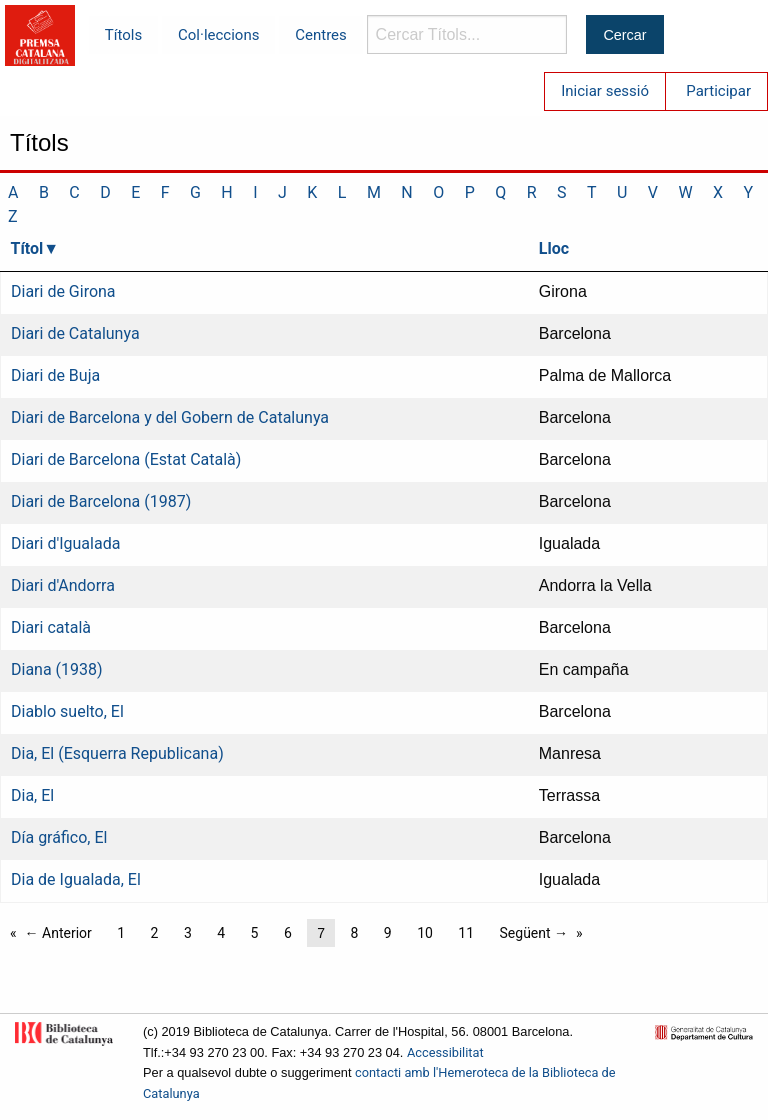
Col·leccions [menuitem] (218, 35)
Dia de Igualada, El (76, 879)
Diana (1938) (57, 669)
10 (425, 933)
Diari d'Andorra (63, 585)
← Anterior (58, 933)
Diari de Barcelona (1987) (101, 501)
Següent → (534, 933)
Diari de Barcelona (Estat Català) (126, 459)
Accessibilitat (445, 1052)
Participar (718, 91)
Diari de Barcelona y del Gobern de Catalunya (170, 417)
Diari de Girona (63, 291)
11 (466, 933)
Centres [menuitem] (321, 35)
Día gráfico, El (59, 837)
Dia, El (32, 795)
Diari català (51, 627)
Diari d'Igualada (65, 543)
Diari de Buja (55, 375)
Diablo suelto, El (67, 711)
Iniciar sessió (605, 91)
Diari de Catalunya (75, 333)
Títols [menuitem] (123, 35)
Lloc (554, 248)
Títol (27, 248)
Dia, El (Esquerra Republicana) (117, 753)
